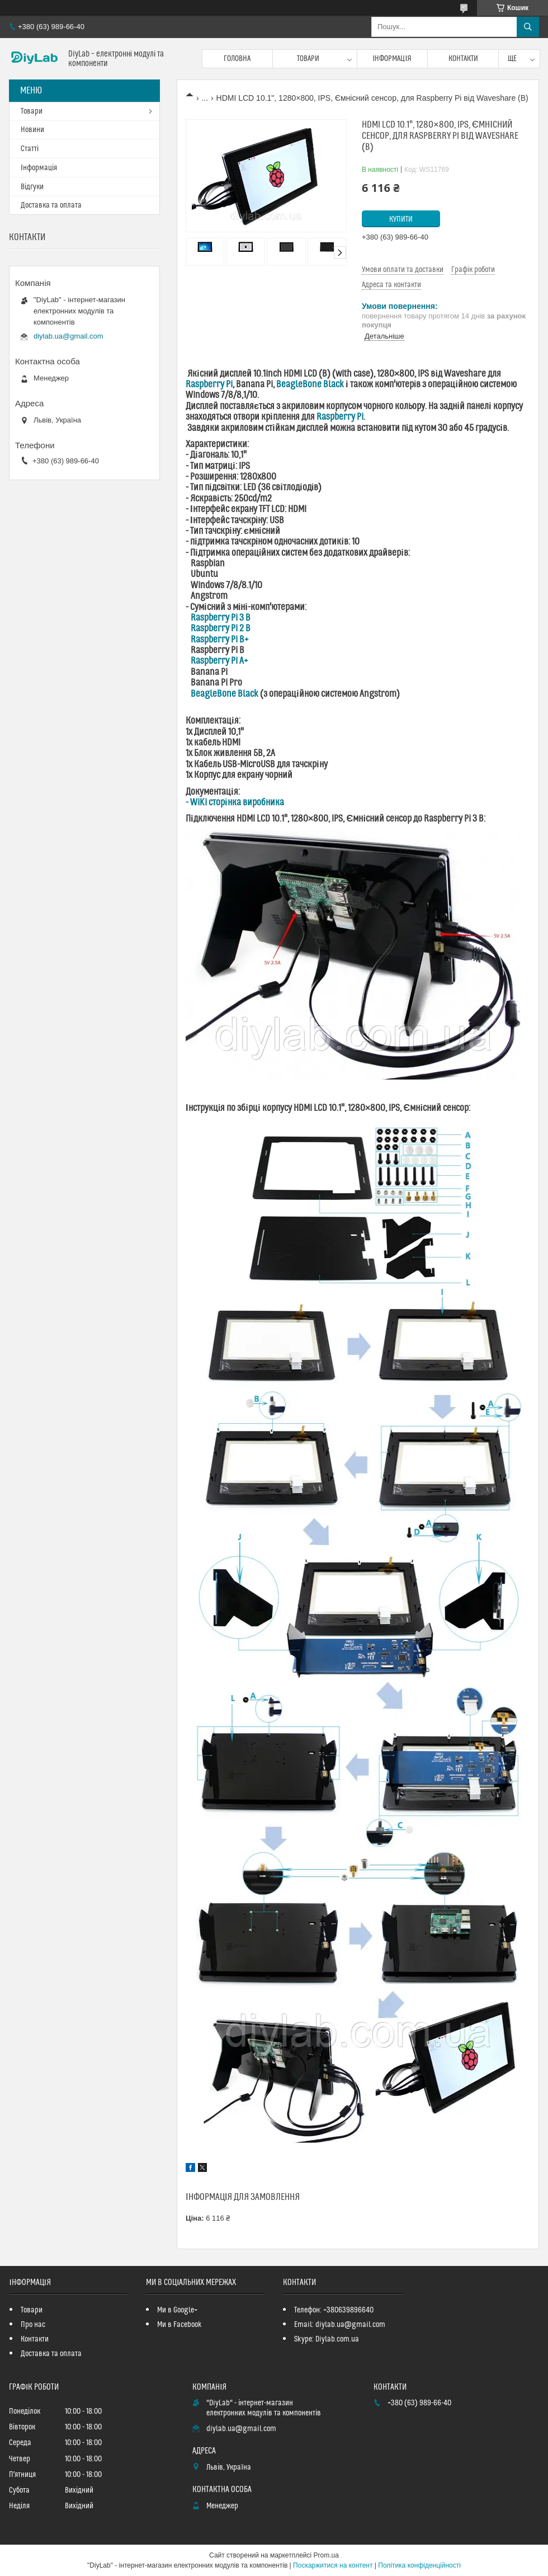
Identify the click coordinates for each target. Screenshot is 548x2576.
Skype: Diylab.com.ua (326, 2339)
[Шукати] (528, 27)
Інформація (392, 58)
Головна (237, 58)
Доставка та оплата (51, 205)
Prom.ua (326, 2555)
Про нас (33, 2324)
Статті (30, 148)
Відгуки (32, 186)
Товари (308, 58)
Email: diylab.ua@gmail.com (339, 2324)
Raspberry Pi (209, 384)
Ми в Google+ (177, 2310)
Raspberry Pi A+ (219, 661)
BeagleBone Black (310, 384)
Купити (401, 219)
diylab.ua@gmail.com (68, 336)
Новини (32, 129)
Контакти (463, 58)
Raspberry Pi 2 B (221, 628)
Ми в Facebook (179, 2324)
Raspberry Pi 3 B (221, 617)
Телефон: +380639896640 (334, 2310)
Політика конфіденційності (419, 2565)
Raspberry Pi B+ (220, 639)
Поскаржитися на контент (332, 2565)
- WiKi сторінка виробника (235, 802)
